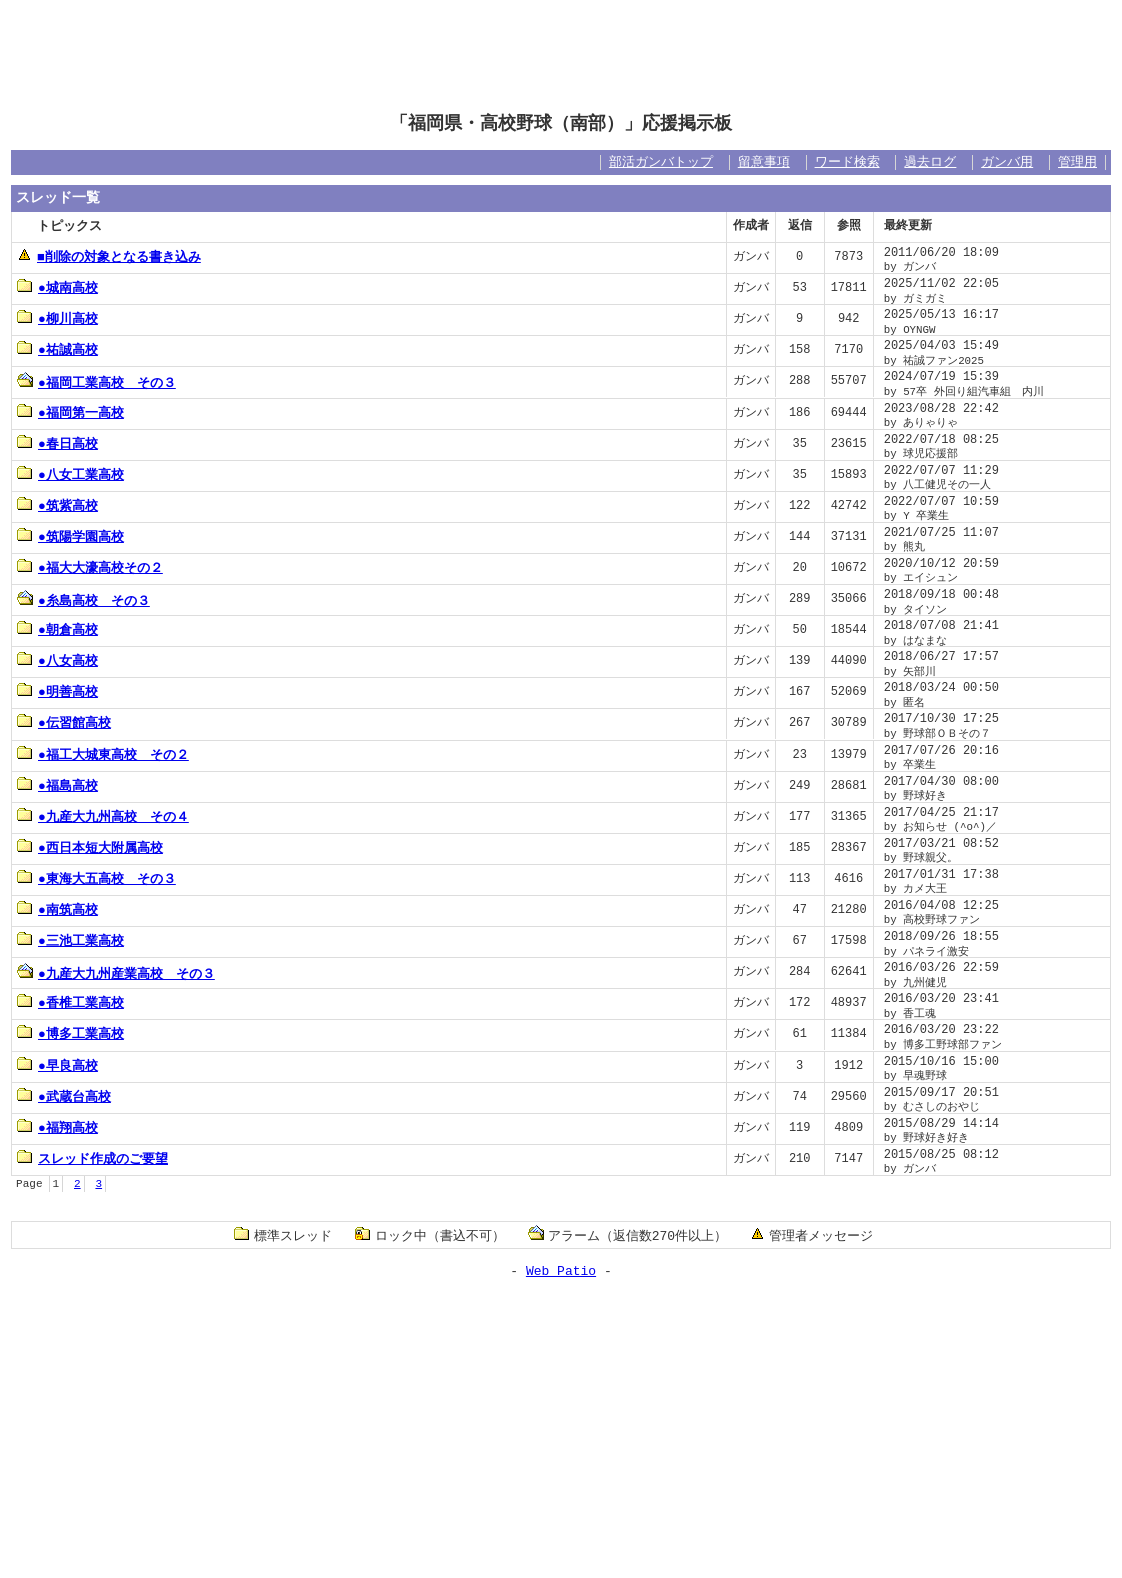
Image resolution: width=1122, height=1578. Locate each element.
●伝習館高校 (64, 722)
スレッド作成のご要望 (92, 1158)
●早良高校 (57, 1065)
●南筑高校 (57, 909)
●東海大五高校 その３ (96, 878)
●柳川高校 (57, 318)
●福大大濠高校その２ (90, 567)
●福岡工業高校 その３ (96, 382)
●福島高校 (57, 785)
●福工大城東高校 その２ (103, 754)
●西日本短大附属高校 (90, 847)
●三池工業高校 (70, 940)
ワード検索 (847, 162)
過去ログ (930, 162)
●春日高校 (57, 443)
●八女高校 (57, 660)
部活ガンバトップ (661, 162)
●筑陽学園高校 (70, 536)
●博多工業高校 (70, 1033)
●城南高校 (57, 287)
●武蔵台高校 (64, 1096)
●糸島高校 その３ (83, 600)
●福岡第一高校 (70, 412)
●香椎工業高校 (70, 1002)
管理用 (1077, 162)
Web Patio (561, 1270)
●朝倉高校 (57, 629)
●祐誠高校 (57, 349)
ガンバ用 (1007, 162)
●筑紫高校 (57, 505)
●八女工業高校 (70, 474)
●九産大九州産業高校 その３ (116, 973)
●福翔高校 (57, 1127)
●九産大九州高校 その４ (103, 816)
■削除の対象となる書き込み (109, 256)
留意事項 (764, 162)
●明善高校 (57, 691)
